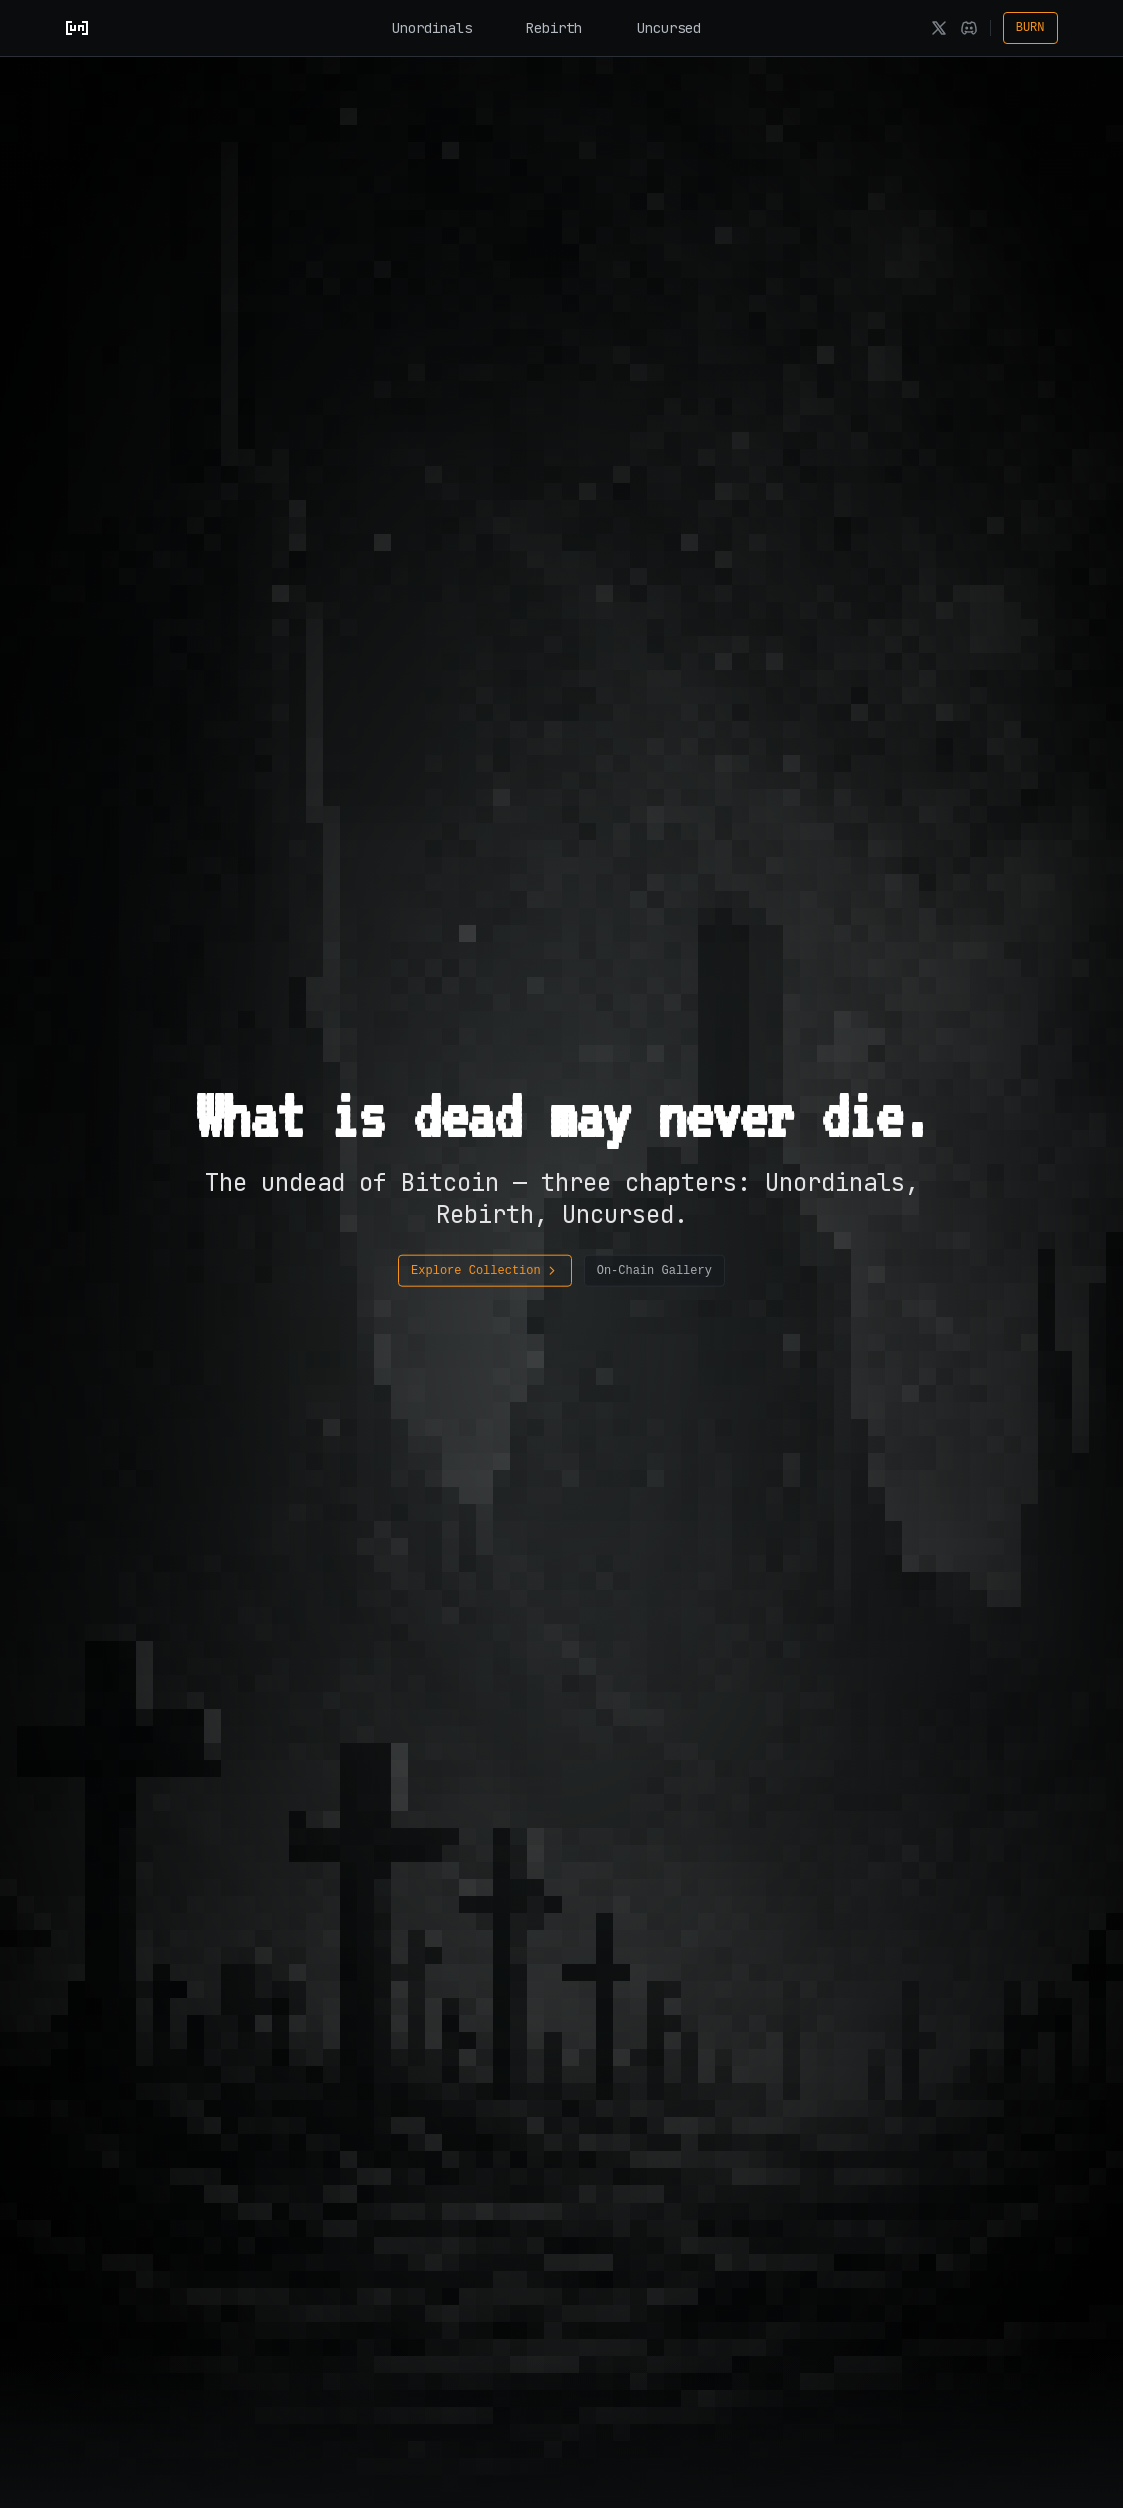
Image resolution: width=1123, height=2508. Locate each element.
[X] (939, 28)
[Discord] (969, 28)
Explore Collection (485, 1271)
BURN (1030, 28)
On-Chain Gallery (654, 1271)
